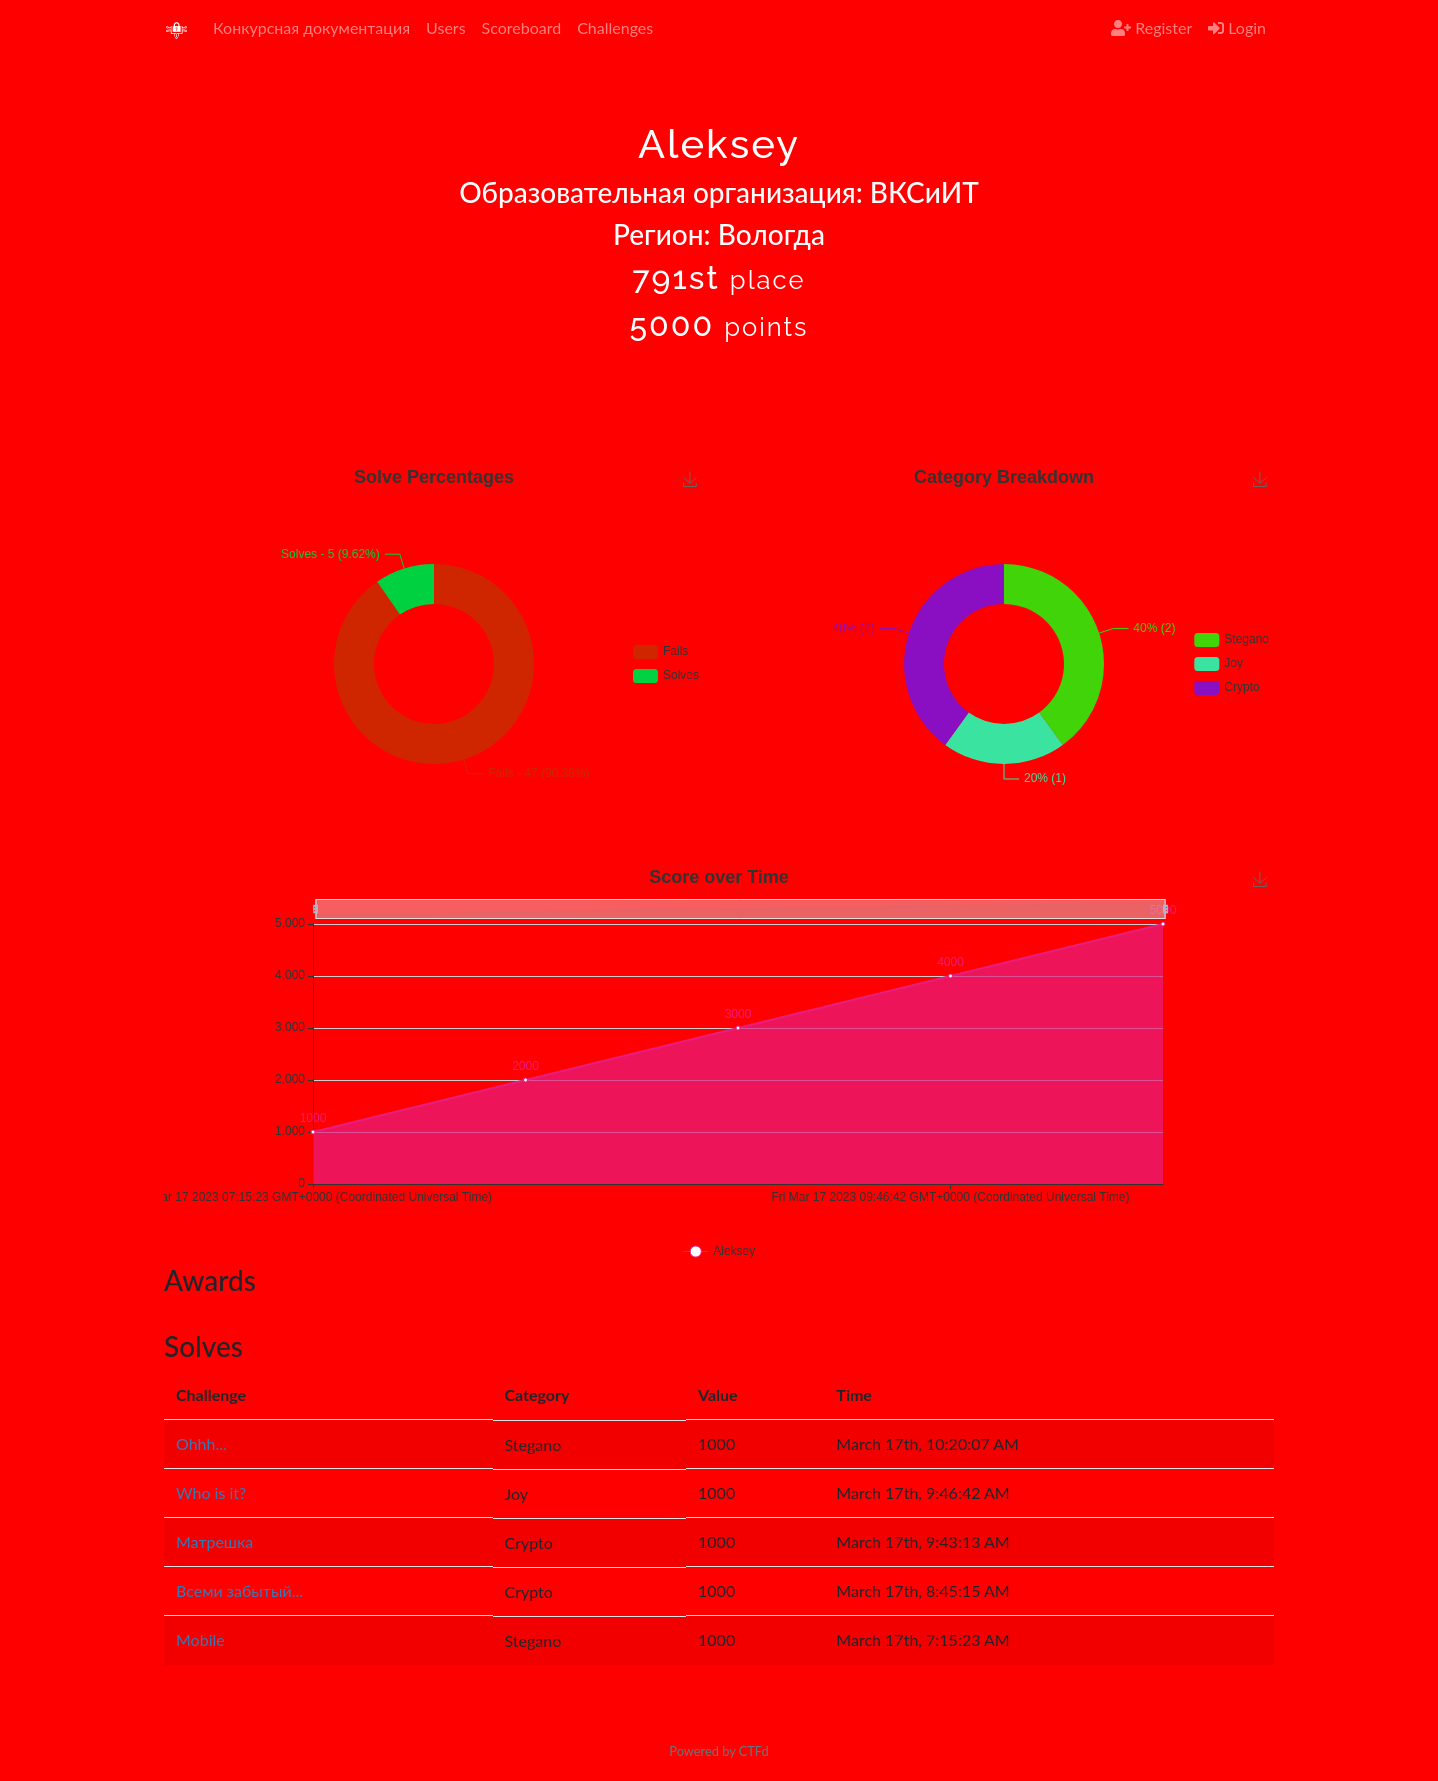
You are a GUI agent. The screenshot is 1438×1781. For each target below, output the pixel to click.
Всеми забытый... (239, 1590)
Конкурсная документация (311, 27)
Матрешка (214, 1541)
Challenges (615, 27)
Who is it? (211, 1492)
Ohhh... (201, 1443)
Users (445, 27)
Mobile (200, 1639)
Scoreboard (522, 27)
